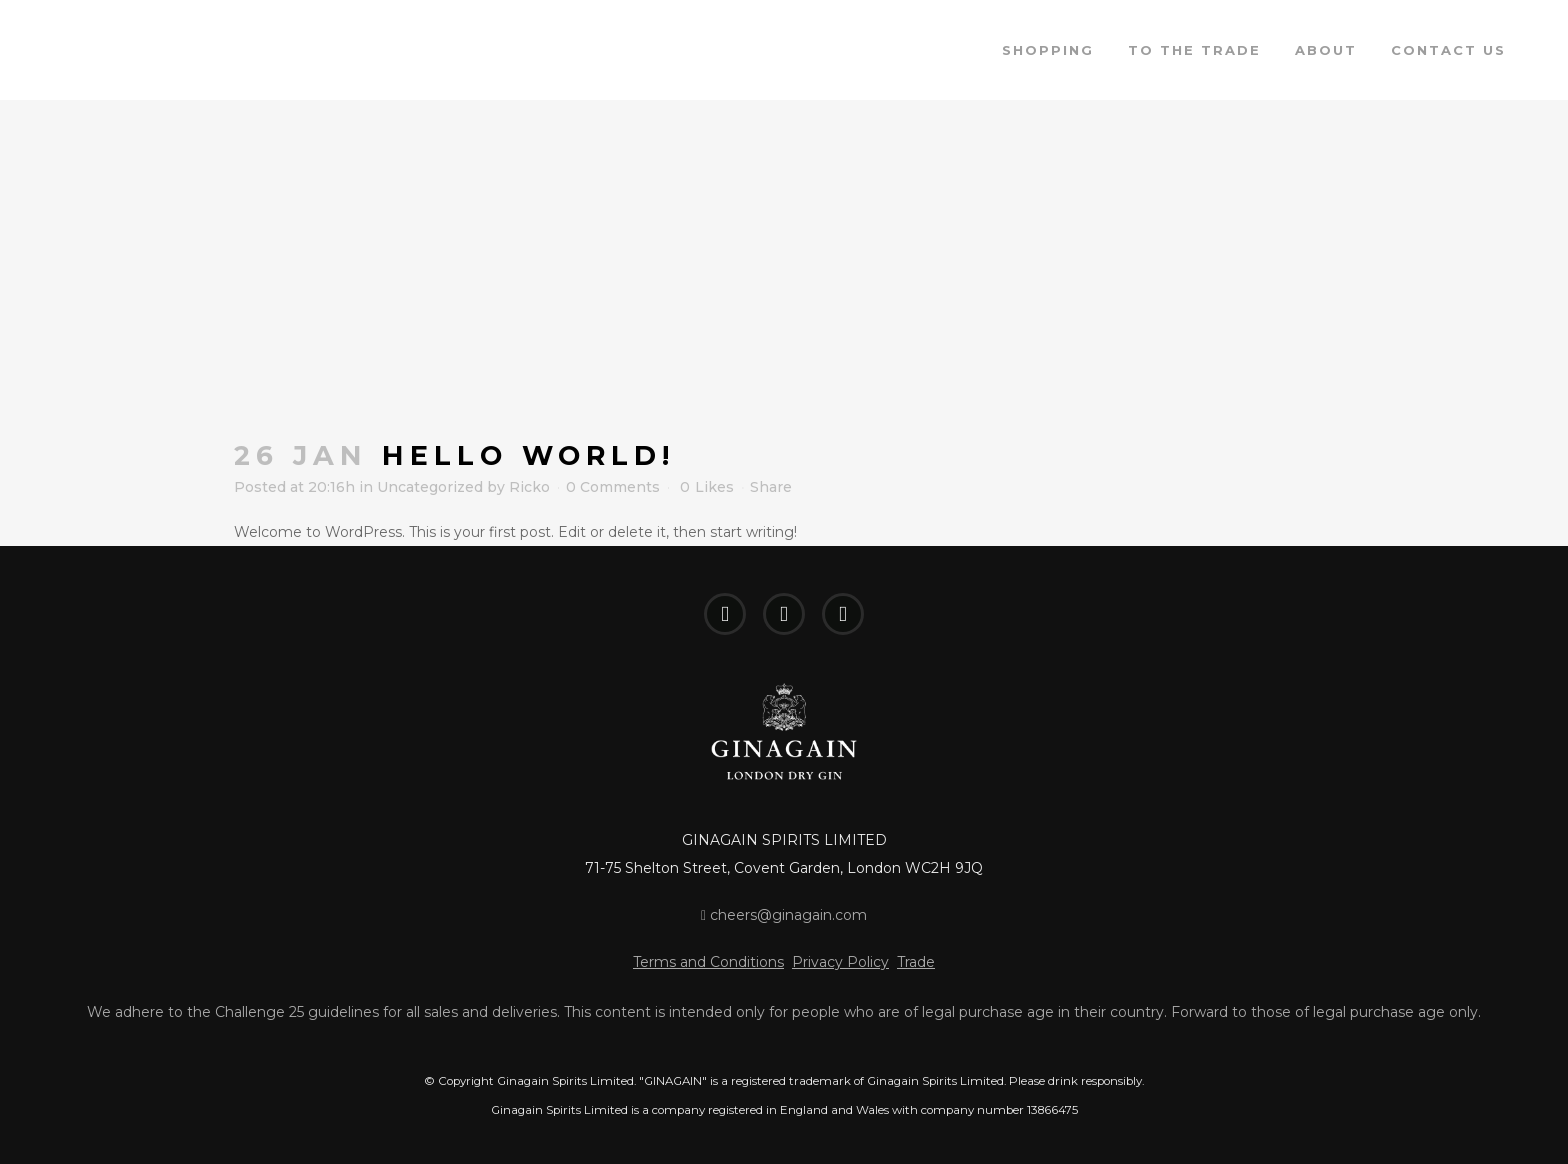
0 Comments (613, 487)
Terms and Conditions (708, 962)
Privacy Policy (840, 962)
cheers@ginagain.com (784, 915)
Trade (916, 962)
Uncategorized (430, 487)
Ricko (529, 487)
